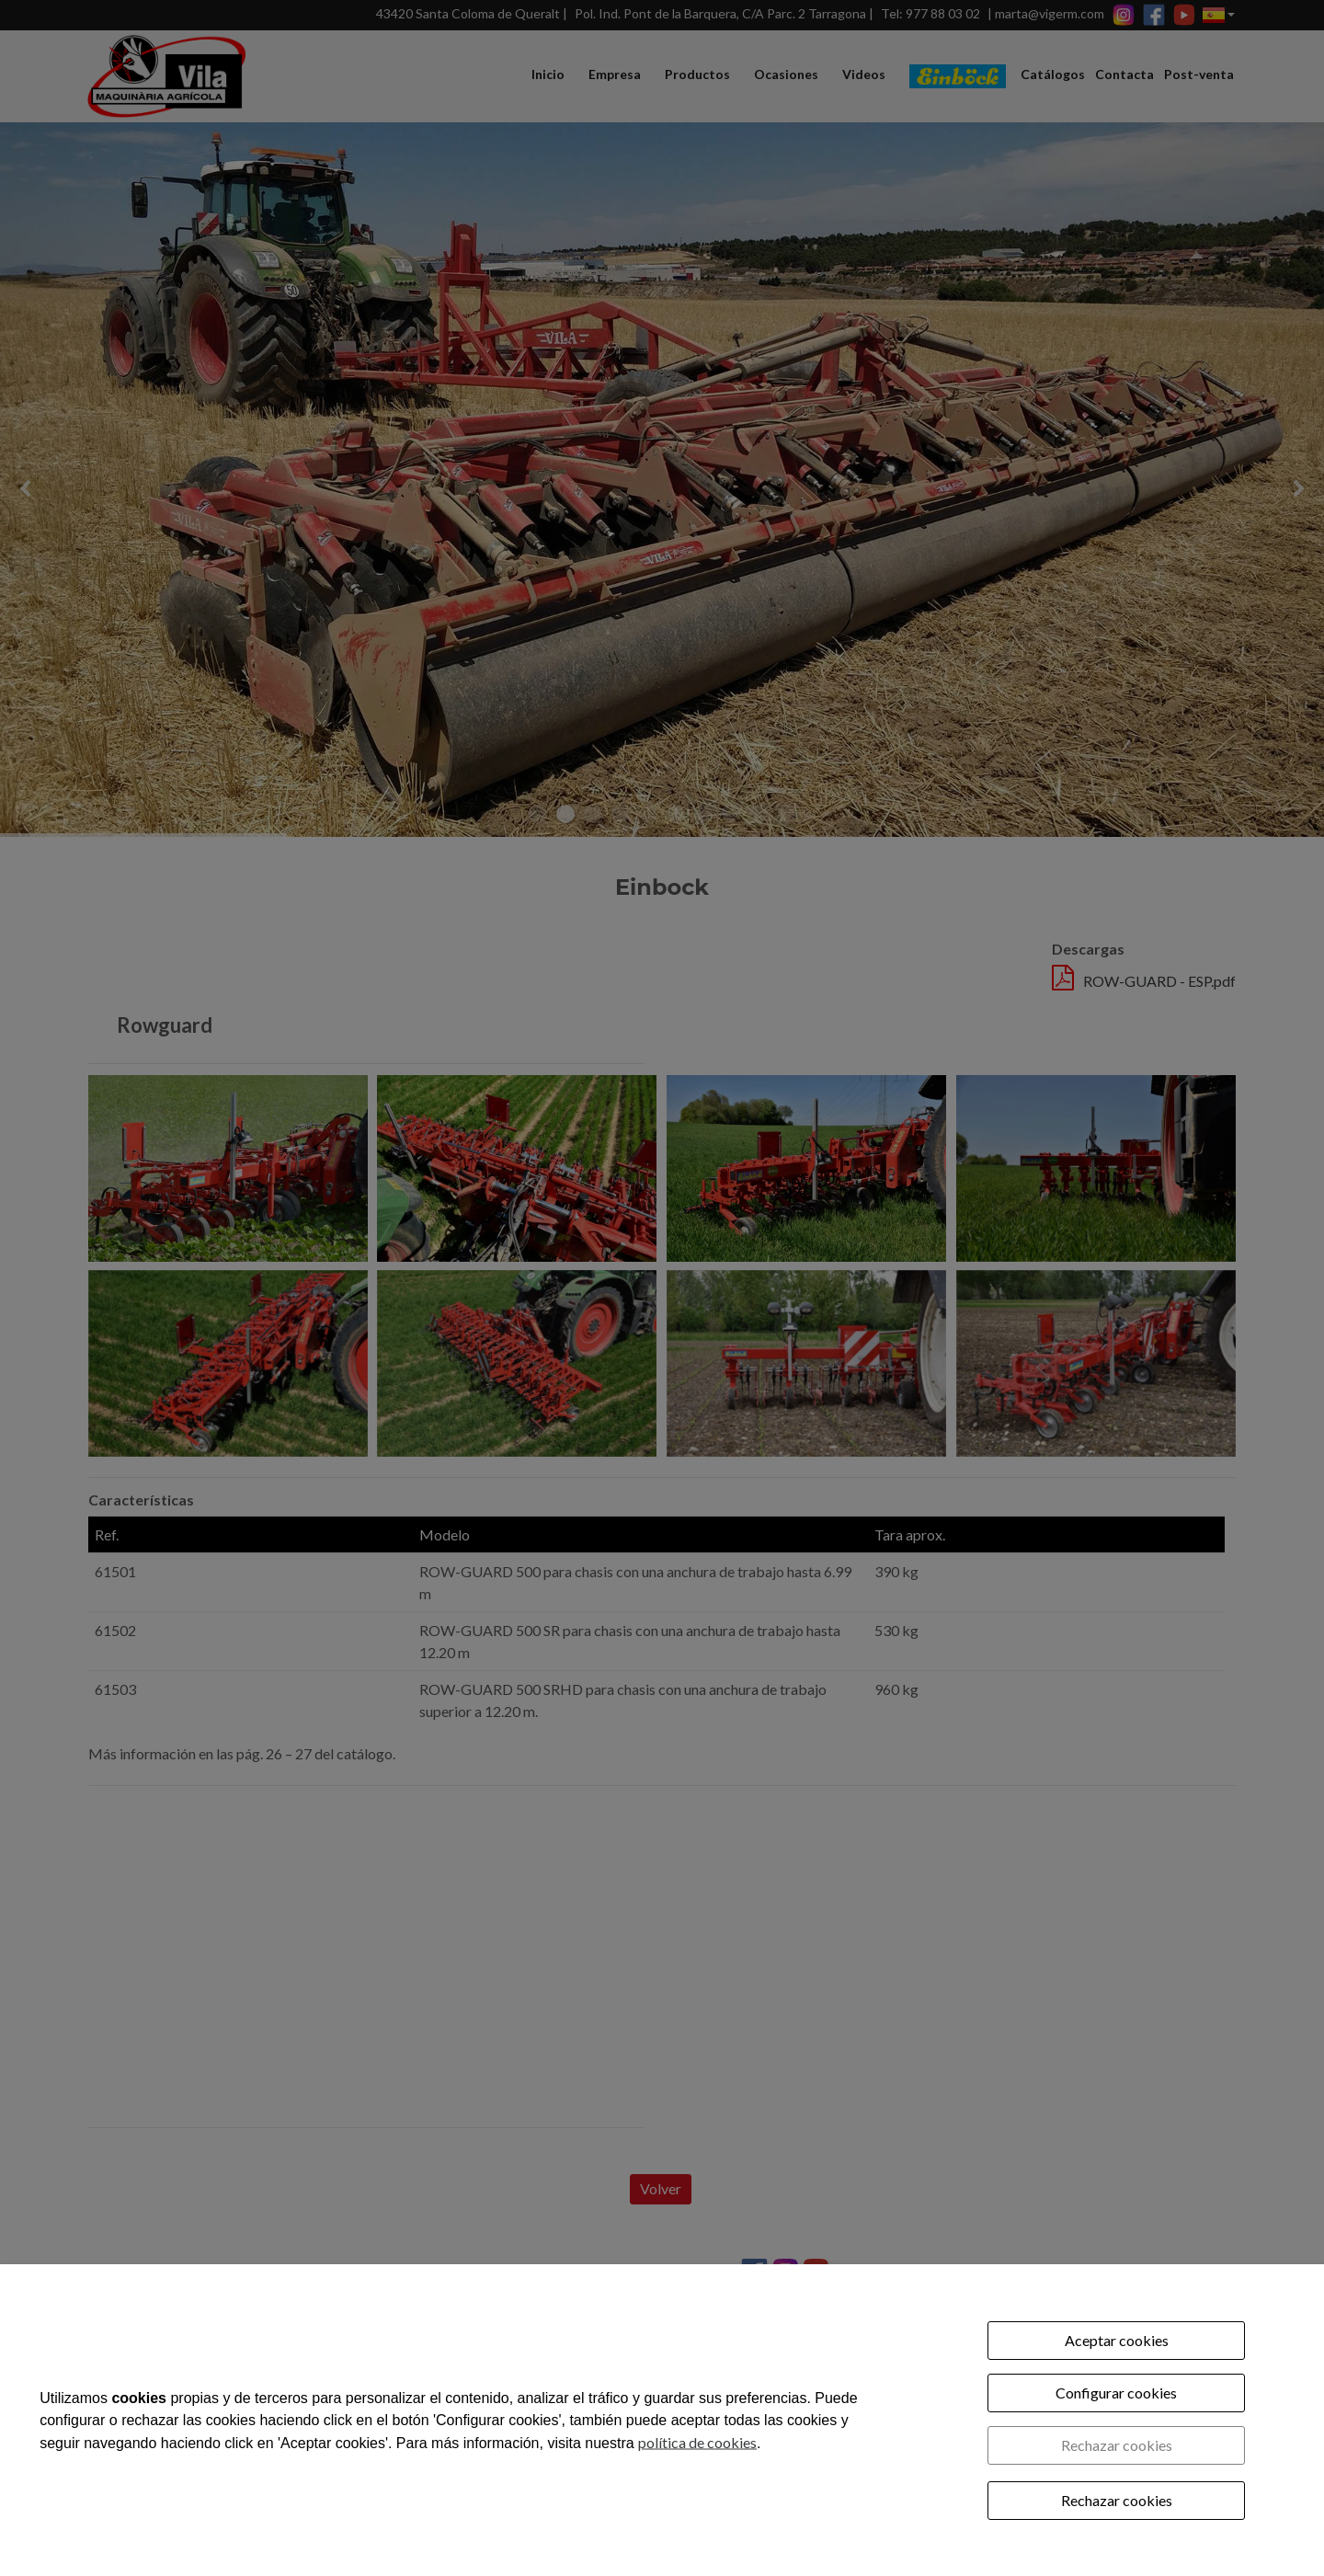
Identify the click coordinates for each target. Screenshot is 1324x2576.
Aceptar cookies (1117, 2340)
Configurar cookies (1116, 2392)
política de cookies (697, 2441)
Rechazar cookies (1116, 2445)
